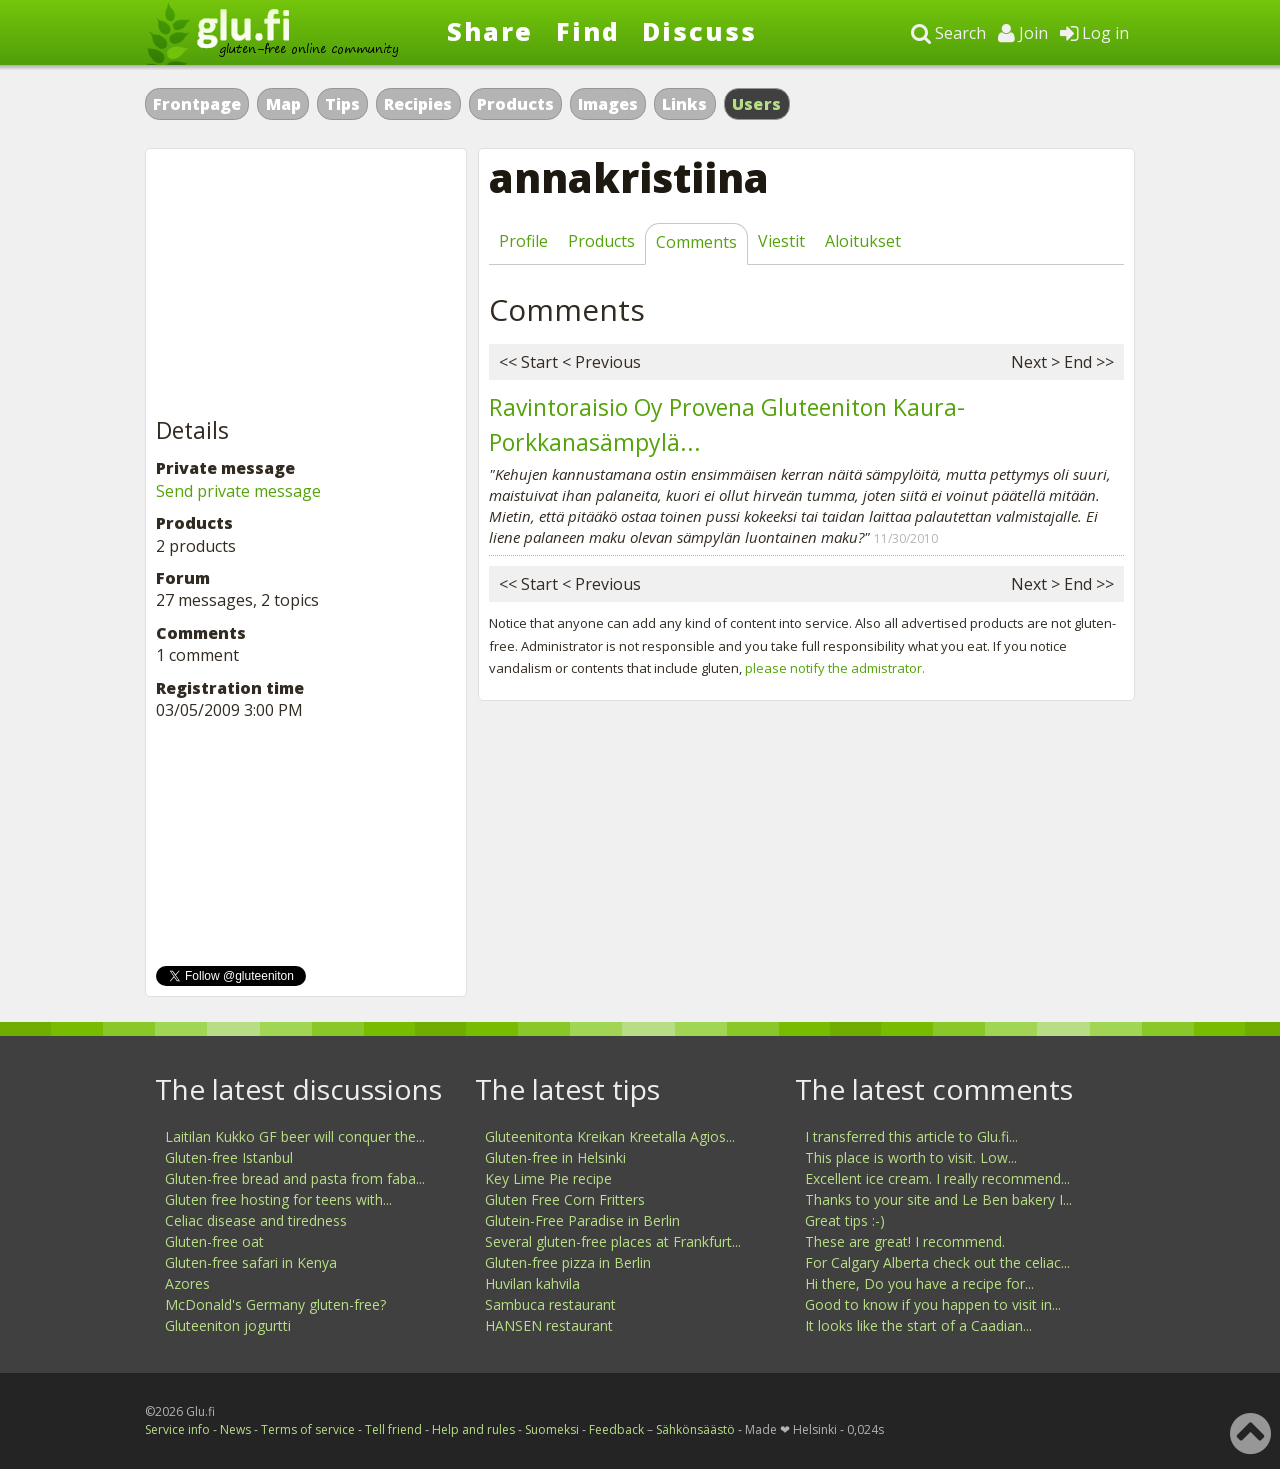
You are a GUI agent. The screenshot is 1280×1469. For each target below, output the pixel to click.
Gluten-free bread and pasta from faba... (295, 1178)
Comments (696, 242)
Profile (523, 241)
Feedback (616, 1429)
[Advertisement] (306, 284)
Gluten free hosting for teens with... (278, 1199)
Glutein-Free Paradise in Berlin (582, 1220)
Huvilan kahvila (532, 1283)
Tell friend (393, 1429)
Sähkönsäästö (695, 1429)
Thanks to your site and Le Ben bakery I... (938, 1199)
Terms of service (308, 1429)
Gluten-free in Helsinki (555, 1157)
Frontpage (197, 104)
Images (608, 104)
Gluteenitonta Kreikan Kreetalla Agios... (610, 1136)
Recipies (418, 104)
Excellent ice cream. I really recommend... (937, 1178)
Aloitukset (863, 241)
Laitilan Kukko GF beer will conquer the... (295, 1136)
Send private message (238, 491)
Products (515, 104)
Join (1023, 33)
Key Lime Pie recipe (548, 1178)
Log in (1094, 33)
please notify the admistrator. (835, 668)
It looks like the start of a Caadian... (918, 1325)
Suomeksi (552, 1429)
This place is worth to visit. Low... (911, 1157)
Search (948, 33)
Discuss (699, 31)
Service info (177, 1429)
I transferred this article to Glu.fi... (911, 1136)
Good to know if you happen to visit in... (933, 1304)
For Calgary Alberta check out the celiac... (937, 1262)
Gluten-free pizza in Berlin (568, 1262)
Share (490, 31)
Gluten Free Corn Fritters (565, 1199)
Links (684, 104)
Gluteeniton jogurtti (228, 1325)
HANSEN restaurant (549, 1325)
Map (283, 104)
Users (757, 104)
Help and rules (473, 1429)
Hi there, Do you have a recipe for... (919, 1283)
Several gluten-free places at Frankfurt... (613, 1241)
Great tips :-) (845, 1220)
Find (588, 31)
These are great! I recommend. (905, 1241)
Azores (187, 1283)
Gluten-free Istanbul (229, 1157)
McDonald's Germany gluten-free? (275, 1304)
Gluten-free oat (214, 1241)
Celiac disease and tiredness (256, 1220)
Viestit (781, 241)
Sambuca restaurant (550, 1304)
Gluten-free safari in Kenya (251, 1262)
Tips (342, 104)
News (235, 1429)
